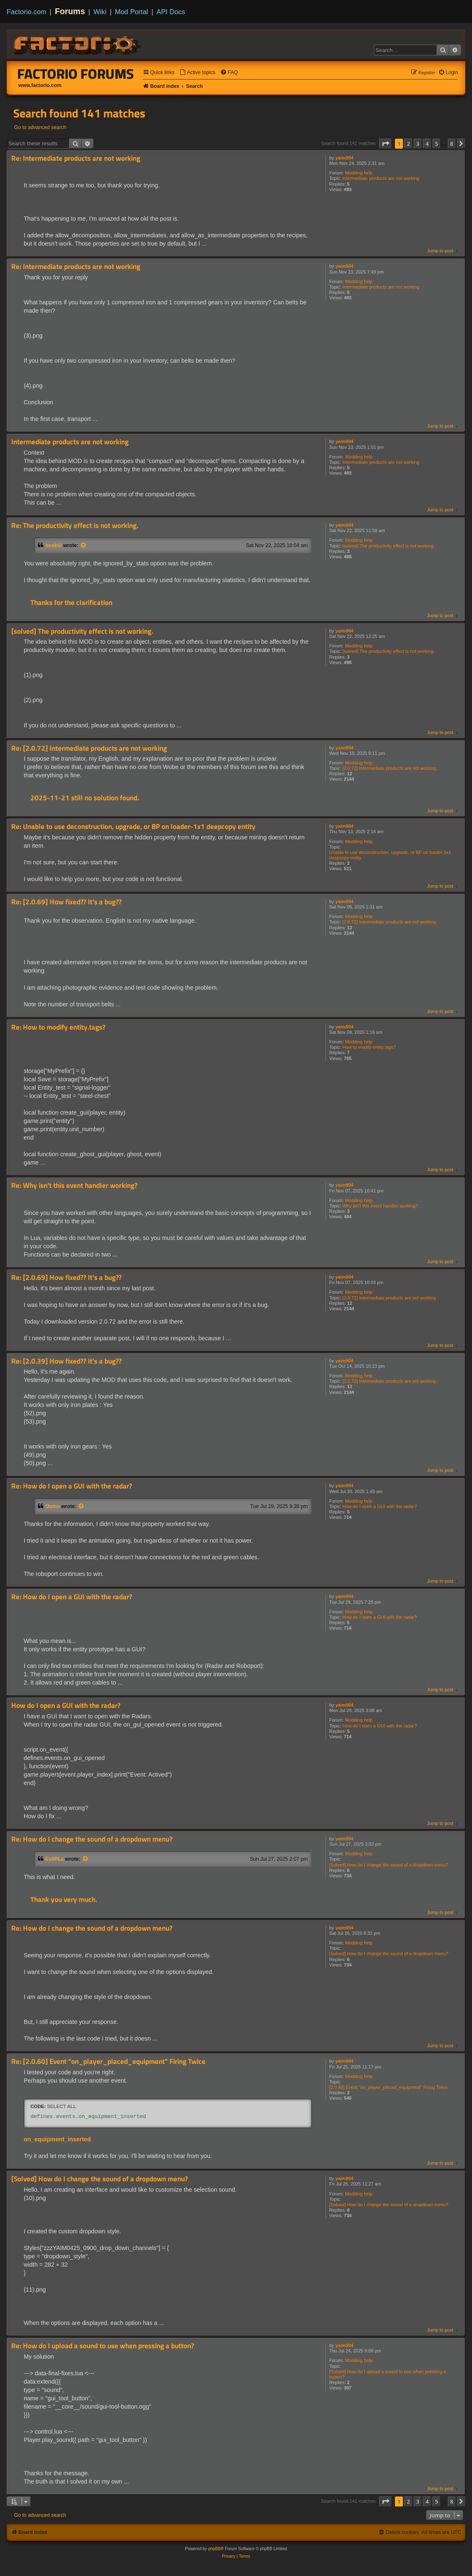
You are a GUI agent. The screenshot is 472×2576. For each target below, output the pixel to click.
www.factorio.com (40, 85)
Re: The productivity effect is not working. (74, 525)
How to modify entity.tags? (369, 1047)
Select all (61, 2106)
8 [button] (451, 143)
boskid (53, 545)
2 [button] (408, 143)
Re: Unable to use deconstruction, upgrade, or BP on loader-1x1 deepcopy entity (133, 826)
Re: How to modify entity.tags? (58, 1027)
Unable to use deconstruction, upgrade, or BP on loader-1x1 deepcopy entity (390, 855)
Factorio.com (26, 11)
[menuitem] (197, 72)
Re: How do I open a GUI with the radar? (71, 1486)
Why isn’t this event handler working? (380, 1205)
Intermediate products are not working (381, 178)
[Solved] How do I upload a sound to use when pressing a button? (387, 2374)
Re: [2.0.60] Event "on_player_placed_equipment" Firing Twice (108, 2061)
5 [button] (436, 143)
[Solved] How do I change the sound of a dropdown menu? (388, 1864)
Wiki (100, 11)
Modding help (359, 172)
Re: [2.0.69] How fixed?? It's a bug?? (66, 902)
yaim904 (344, 157)
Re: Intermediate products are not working (75, 158)
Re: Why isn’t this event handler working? (74, 1185)
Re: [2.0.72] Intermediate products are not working (89, 748)
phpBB (214, 2548)
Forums (70, 11)
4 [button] (426, 143)
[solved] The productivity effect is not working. (389, 545)
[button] (385, 144)
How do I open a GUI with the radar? (380, 1506)
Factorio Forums (75, 73)
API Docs (171, 11)
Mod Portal (131, 11)
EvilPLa (54, 1859)
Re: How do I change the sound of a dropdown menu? (91, 1839)
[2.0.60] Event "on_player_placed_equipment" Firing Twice (388, 2087)
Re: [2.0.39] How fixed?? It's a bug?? (66, 1361)
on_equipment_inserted (57, 2139)
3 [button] (417, 143)
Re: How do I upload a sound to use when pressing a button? (102, 2346)
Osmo (52, 1506)
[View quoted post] (83, 545)
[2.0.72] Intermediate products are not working (389, 768)
